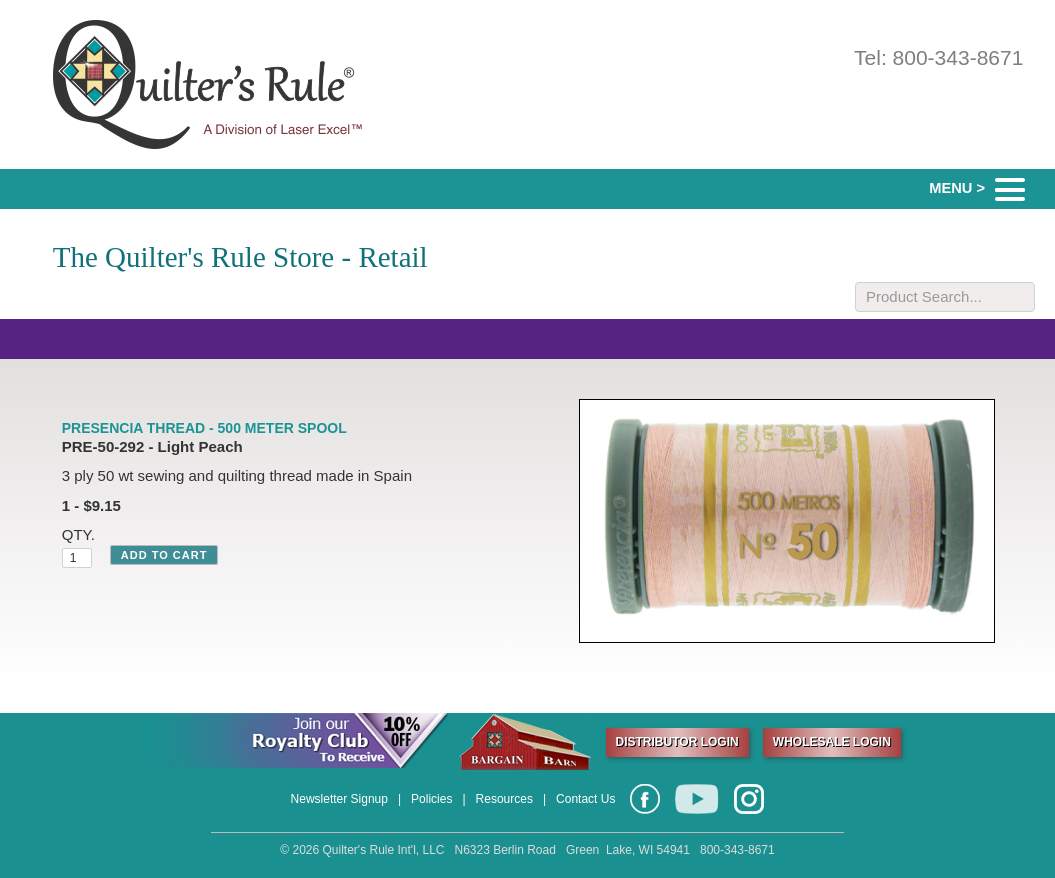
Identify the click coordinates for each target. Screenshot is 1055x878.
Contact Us (585, 799)
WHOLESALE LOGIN (832, 742)
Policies (431, 799)
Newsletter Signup (339, 799)
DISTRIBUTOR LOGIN (677, 742)
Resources (504, 799)
